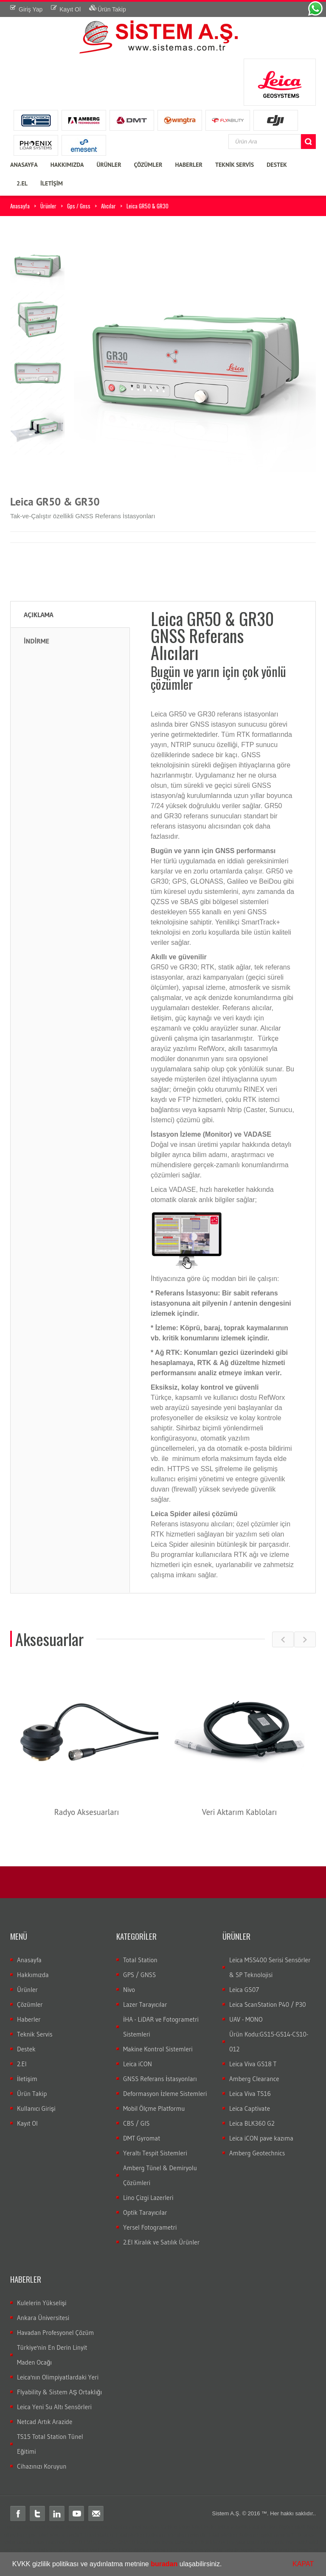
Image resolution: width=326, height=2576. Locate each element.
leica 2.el (307, 2550)
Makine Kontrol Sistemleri (158, 2049)
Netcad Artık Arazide (44, 2422)
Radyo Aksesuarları (86, 1812)
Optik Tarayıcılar (145, 2212)
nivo (62, 2542)
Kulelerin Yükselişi (41, 2303)
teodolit (56, 2527)
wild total (34, 2550)
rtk (298, 2534)
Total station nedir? (59, 2534)
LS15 (89, 2542)
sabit (9, 2542)
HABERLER (188, 165)
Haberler (29, 2019)
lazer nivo (148, 2542)
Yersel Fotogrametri (150, 2227)
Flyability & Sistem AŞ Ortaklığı (59, 2392)
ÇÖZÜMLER (148, 165)
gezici (24, 2542)
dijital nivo (259, 2542)
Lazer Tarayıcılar (145, 2004)
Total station (18, 2527)
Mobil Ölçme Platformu (154, 2108)
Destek (26, 2049)
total (40, 2527)
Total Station (140, 1960)
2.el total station (275, 2550)
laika (224, 2527)
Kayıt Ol (27, 2123)
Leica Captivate (249, 2108)
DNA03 (106, 2542)
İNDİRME (36, 641)
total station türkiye (154, 2527)
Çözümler (30, 2004)
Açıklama (38, 614)
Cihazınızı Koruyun (41, 2466)
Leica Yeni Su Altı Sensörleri (54, 2407)
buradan (164, 2564)
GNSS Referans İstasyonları (160, 2079)
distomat (76, 2527)
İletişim (27, 2079)
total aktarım (61, 2550)
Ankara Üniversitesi (43, 2318)
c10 (199, 2542)
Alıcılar (108, 206)
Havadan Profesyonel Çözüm (55, 2333)
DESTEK (277, 165)
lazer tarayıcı (177, 2542)
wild (301, 2542)
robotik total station (254, 2527)
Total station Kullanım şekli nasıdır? (251, 2534)
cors (308, 2534)
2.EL (22, 183)
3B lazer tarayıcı (225, 2542)
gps (30, 2534)
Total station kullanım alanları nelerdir (160, 2534)
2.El (22, 2064)
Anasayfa (20, 206)
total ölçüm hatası (143, 2550)
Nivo (129, 1990)
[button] (225, 2565)
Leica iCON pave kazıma (261, 2138)
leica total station (109, 2527)
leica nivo (44, 2542)
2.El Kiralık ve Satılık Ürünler (161, 2242)
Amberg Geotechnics (257, 2153)
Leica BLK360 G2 (252, 2123)
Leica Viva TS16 (250, 2094)
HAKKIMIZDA (67, 165)
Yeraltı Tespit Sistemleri (155, 2153)
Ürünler (48, 206)
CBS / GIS (136, 2123)
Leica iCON (137, 2064)
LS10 (75, 2542)
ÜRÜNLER (108, 165)
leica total (190, 2527)
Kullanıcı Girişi (36, 2108)
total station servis (189, 2550)
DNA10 (126, 2542)
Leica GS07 (244, 1990)
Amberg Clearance (254, 2079)
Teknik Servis (34, 2034)
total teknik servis (233, 2550)
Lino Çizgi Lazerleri (148, 2198)
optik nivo (284, 2542)
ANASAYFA (24, 165)
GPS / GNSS (139, 1975)
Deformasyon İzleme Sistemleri (165, 2094)
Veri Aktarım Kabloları (239, 1812)
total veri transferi (99, 2550)
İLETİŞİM (51, 183)
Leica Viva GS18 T (252, 2064)
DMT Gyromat (141, 2138)
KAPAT (303, 2564)
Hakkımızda (33, 1975)
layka (210, 2527)
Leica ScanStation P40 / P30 (267, 2004)
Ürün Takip (32, 2094)
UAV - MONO (246, 2019)
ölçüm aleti (292, 2527)
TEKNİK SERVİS (234, 165)
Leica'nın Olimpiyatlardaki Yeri (57, 2377)
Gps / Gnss (78, 206)
